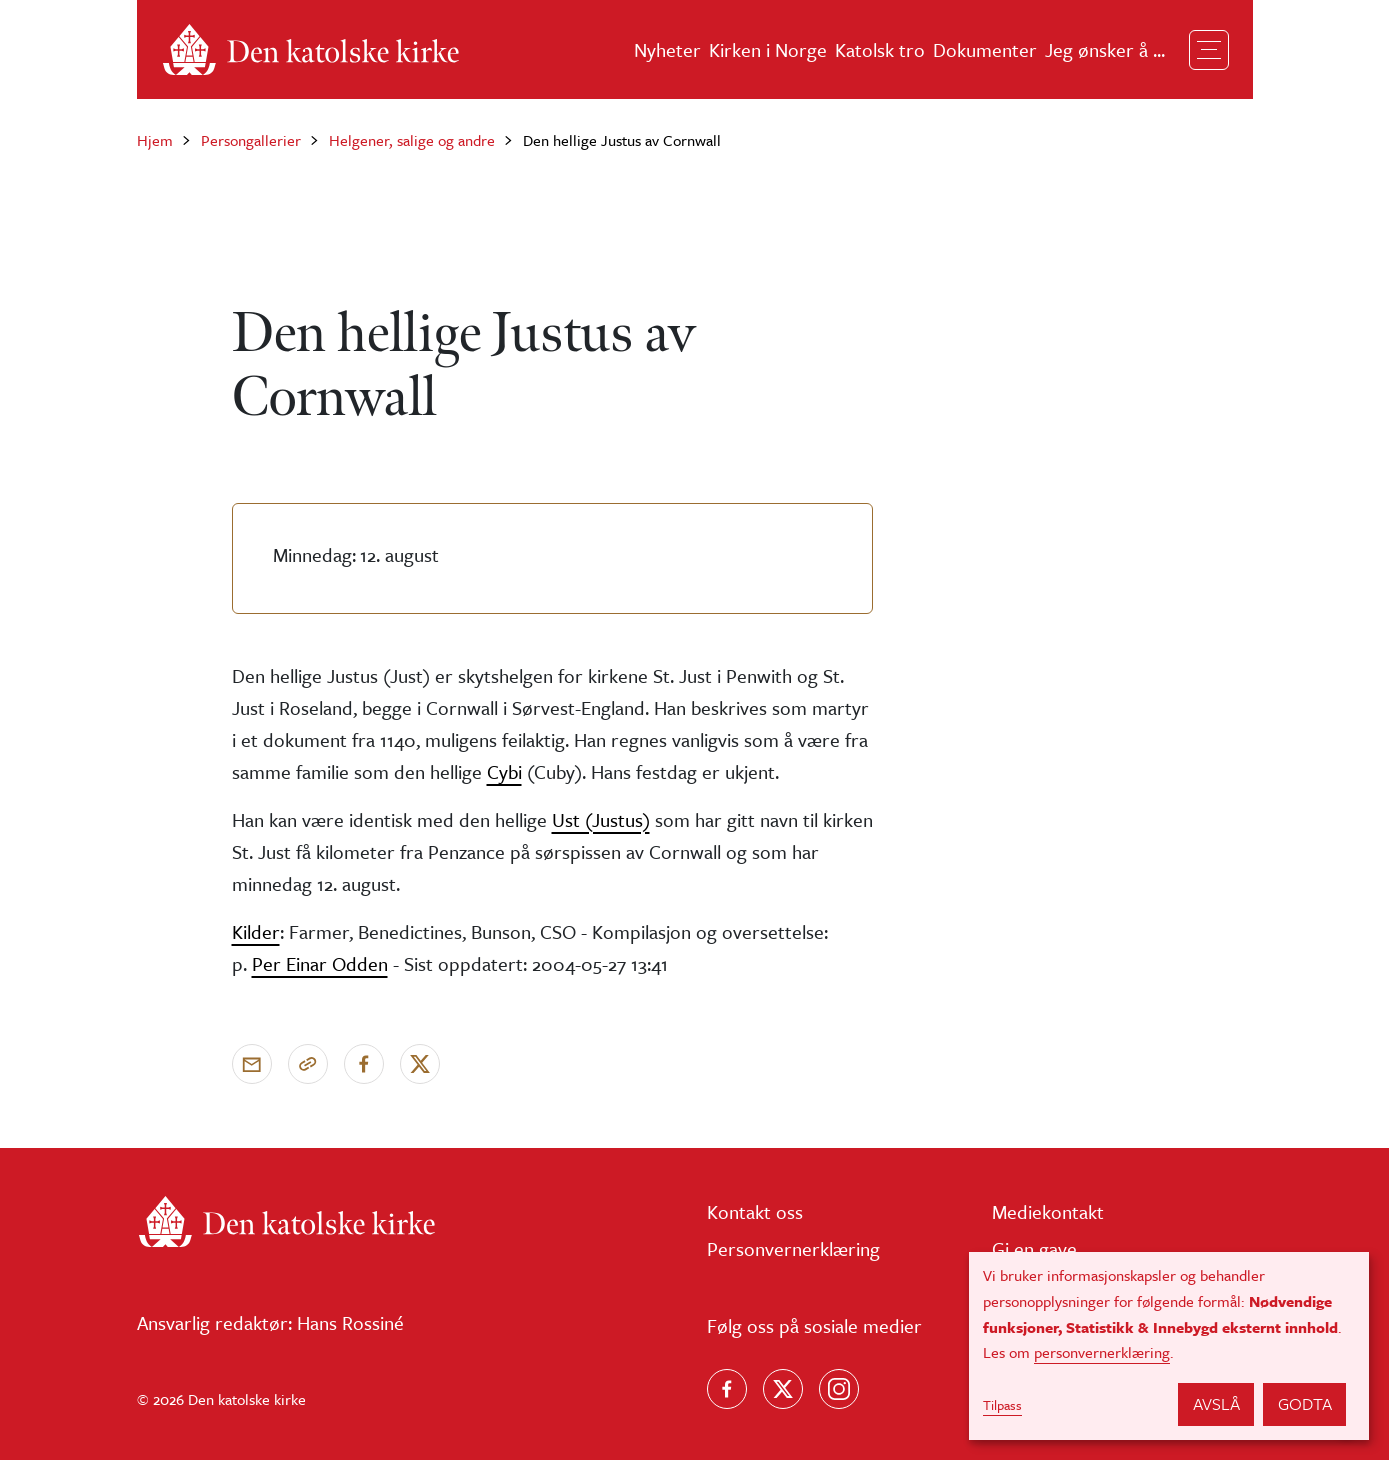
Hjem (155, 140)
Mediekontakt (1048, 1211)
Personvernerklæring (793, 1248)
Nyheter (667, 49)
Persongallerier (251, 140)
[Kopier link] (308, 1064)
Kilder (256, 931)
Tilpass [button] (1002, 1405)
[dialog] (1169, 1346)
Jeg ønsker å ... (1105, 49)
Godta (1305, 1403)
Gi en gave (1034, 1248)
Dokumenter (985, 49)
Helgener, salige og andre (412, 140)
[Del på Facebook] (364, 1064)
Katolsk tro (880, 49)
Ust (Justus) (601, 819)
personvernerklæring (1102, 1352)
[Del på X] (420, 1064)
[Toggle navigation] (1209, 50)
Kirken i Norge (768, 49)
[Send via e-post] (252, 1064)
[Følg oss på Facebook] (727, 1389)
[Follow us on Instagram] (839, 1389)
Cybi (504, 771)
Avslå (1216, 1403)
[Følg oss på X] (783, 1389)
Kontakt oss (755, 1211)
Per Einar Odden (320, 963)
